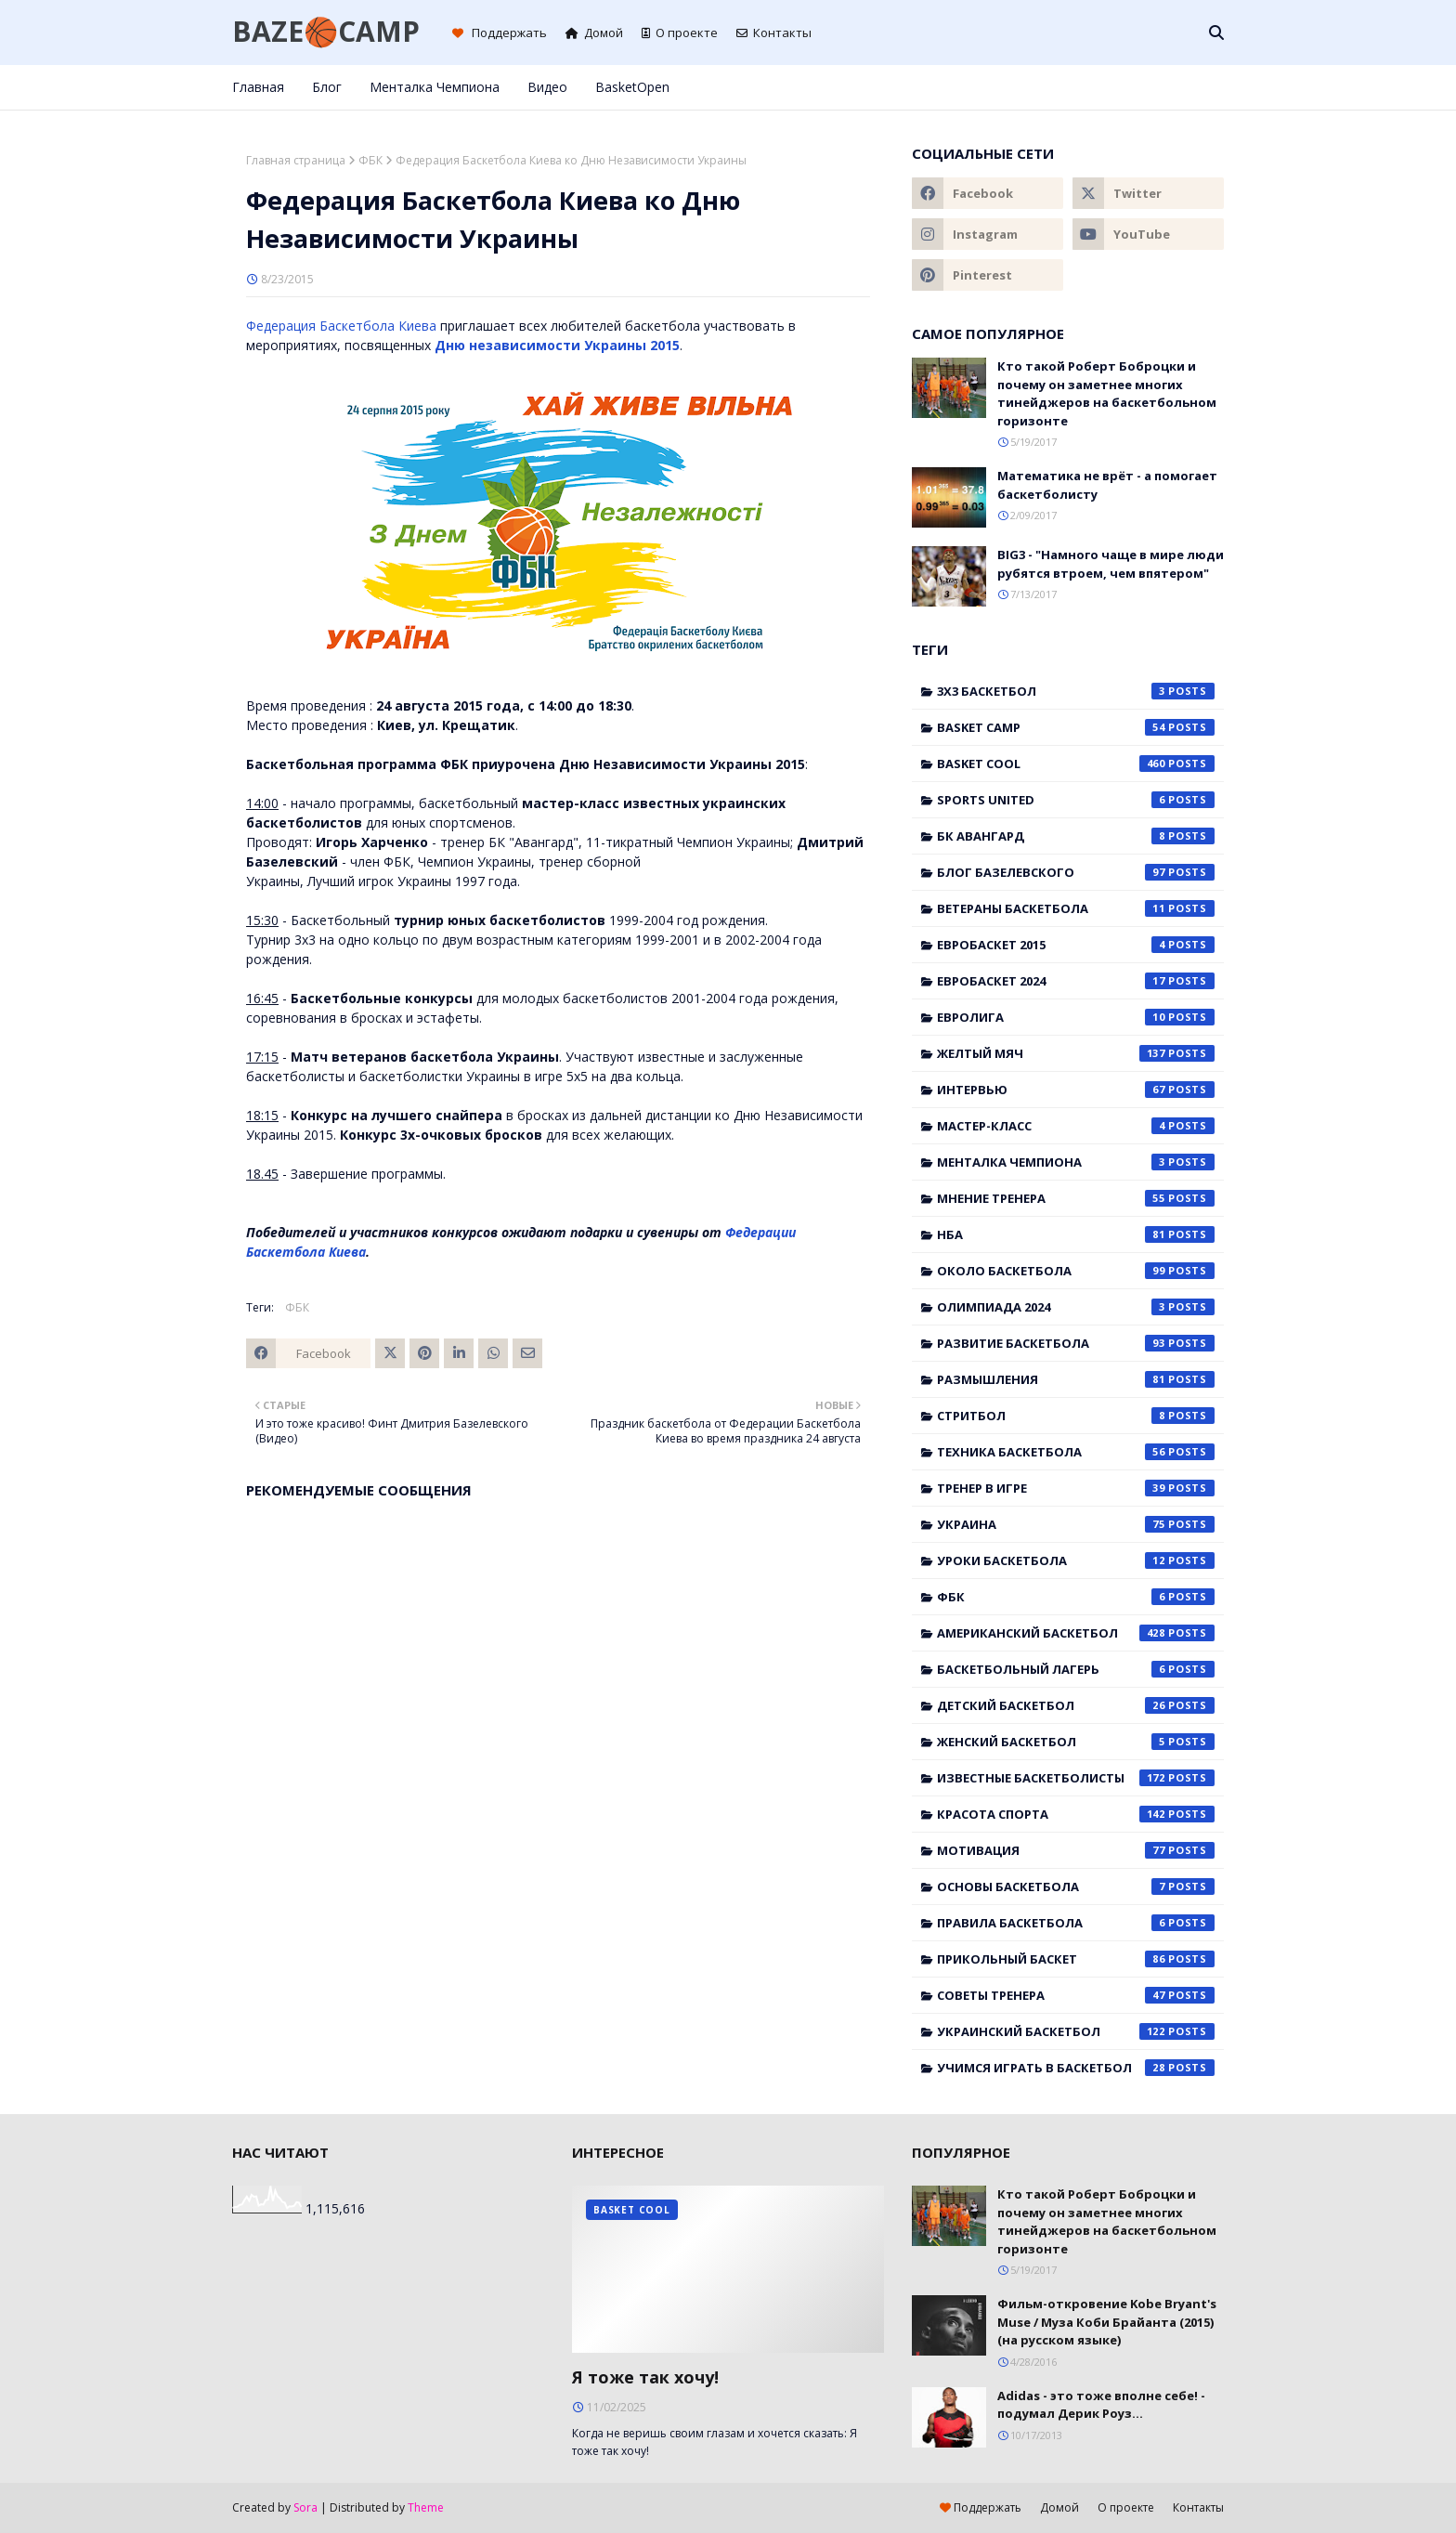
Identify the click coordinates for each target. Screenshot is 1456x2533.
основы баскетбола (1076, 1886)
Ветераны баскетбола (1076, 908)
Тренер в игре (1076, 1488)
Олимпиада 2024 (1076, 1307)
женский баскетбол (1076, 1741)
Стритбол (1076, 1415)
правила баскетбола (1076, 1922)
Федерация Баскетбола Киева (341, 325)
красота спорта (1076, 1814)
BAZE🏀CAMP (326, 31)
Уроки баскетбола (1076, 1560)
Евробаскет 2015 (1076, 944)
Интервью (1076, 1089)
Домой (594, 32)
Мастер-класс (1076, 1125)
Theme (426, 2507)
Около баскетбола (1076, 1270)
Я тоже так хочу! (645, 2377)
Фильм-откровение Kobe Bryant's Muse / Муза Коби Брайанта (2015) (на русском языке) (1106, 2321)
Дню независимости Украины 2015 (557, 345)
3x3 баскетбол (1076, 691)
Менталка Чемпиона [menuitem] (435, 87)
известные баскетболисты (1076, 1777)
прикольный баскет (1076, 1959)
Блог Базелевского (1076, 872)
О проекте (680, 32)
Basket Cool (1076, 763)
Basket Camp (1076, 727)
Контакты (774, 32)
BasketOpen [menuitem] (632, 87)
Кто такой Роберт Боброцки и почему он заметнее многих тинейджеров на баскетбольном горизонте (1106, 393)
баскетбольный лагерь (1076, 1669)
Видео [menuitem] (547, 87)
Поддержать (499, 32)
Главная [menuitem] (258, 87)
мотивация (1076, 1850)
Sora (305, 2507)
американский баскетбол (1076, 1633)
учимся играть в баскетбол (1076, 2067)
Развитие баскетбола (1076, 1343)
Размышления (1076, 1379)
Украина (1076, 1524)
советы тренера (1076, 1995)
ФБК (370, 160)
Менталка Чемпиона (1076, 1162)
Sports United (1076, 799)
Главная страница (295, 160)
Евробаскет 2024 (1076, 981)
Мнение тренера (1076, 1198)
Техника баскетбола (1076, 1451)
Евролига (1076, 1017)
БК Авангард (1076, 836)
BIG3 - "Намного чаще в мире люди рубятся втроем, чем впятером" (1110, 563)
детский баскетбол (1076, 1705)
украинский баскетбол (1076, 2031)
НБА (1076, 1234)
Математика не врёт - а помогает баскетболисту (1107, 485)
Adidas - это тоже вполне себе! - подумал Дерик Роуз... (1101, 2404)
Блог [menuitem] (327, 87)
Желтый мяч (1076, 1053)
